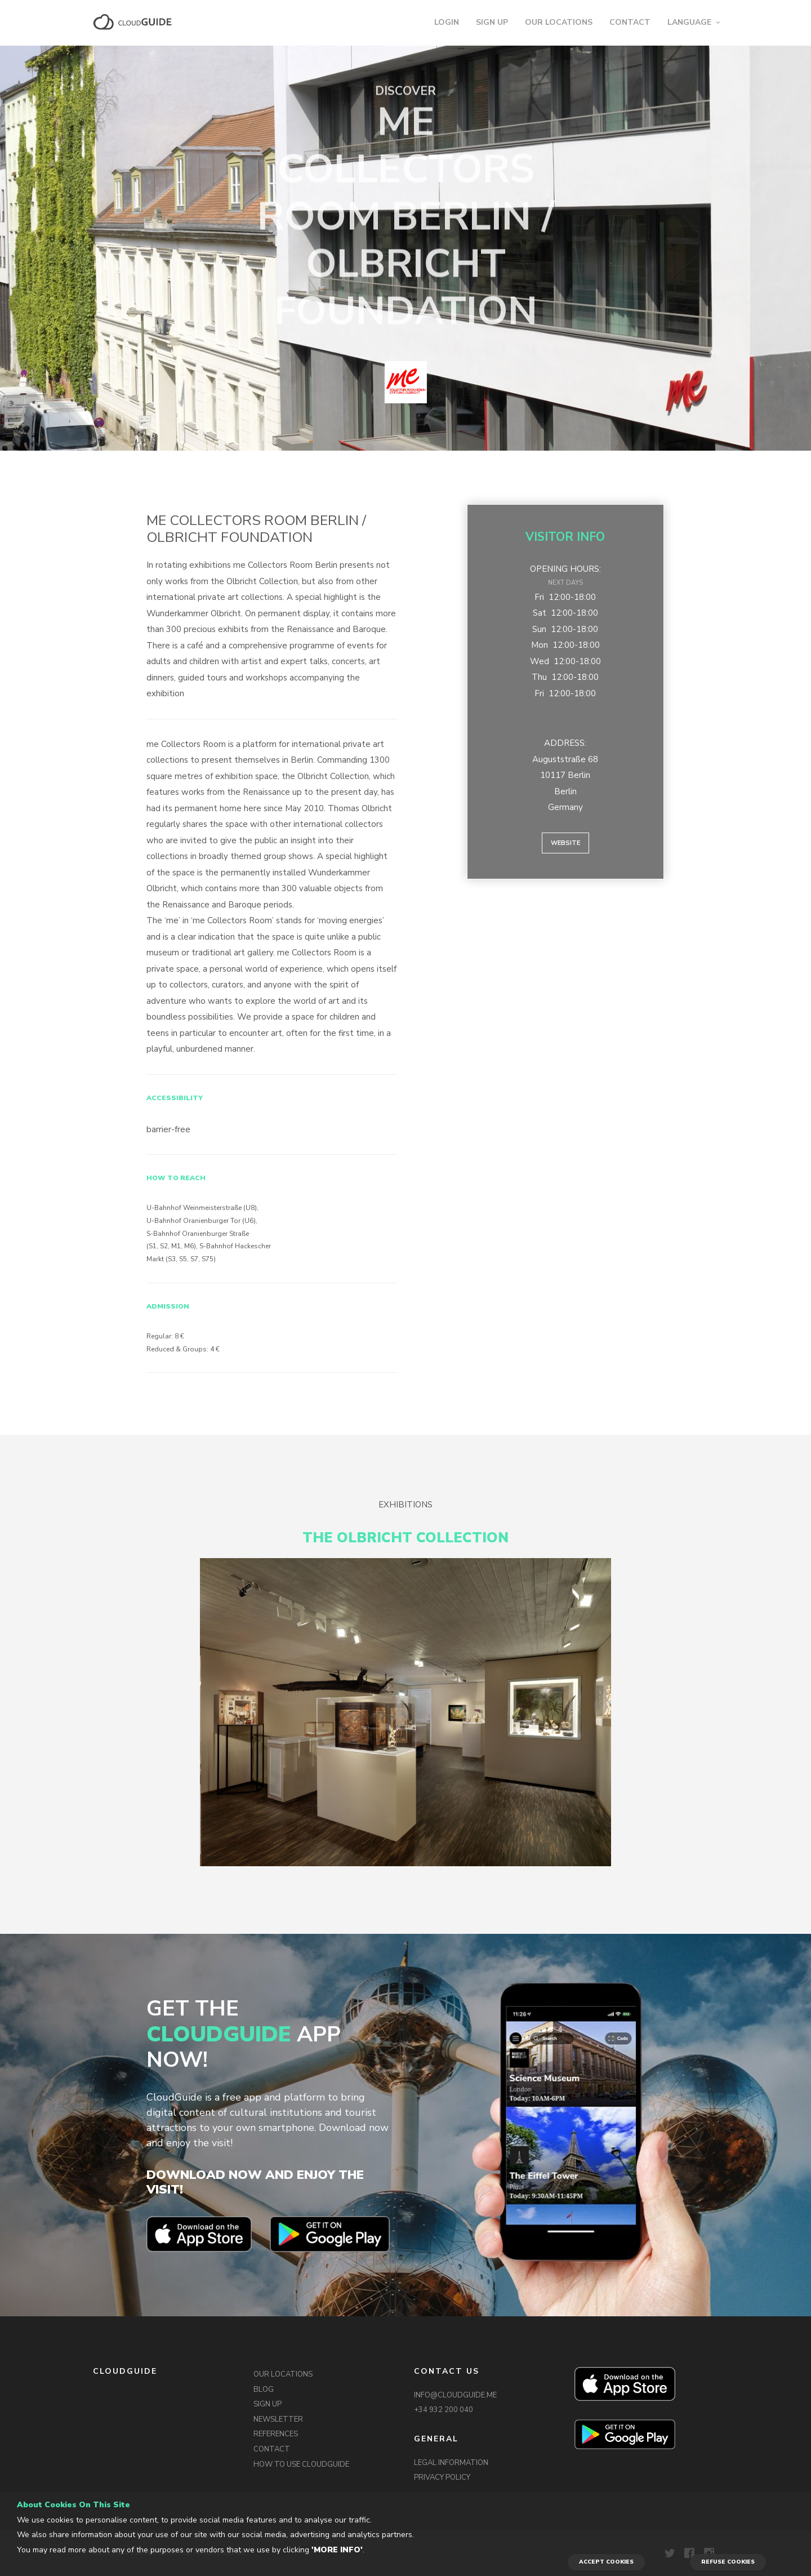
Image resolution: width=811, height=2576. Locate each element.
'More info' (337, 2549)
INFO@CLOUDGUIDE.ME (455, 2395)
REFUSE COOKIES (728, 2562)
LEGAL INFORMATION (451, 2463)
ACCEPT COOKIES (606, 2562)
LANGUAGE (689, 22)
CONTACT (629, 22)
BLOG (263, 2389)
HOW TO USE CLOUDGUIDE (301, 2464)
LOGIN (446, 22)
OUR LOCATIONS (558, 22)
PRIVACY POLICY (442, 2477)
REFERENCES (275, 2434)
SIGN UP (492, 22)
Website (565, 843)
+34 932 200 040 (443, 2410)
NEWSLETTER (278, 2419)
